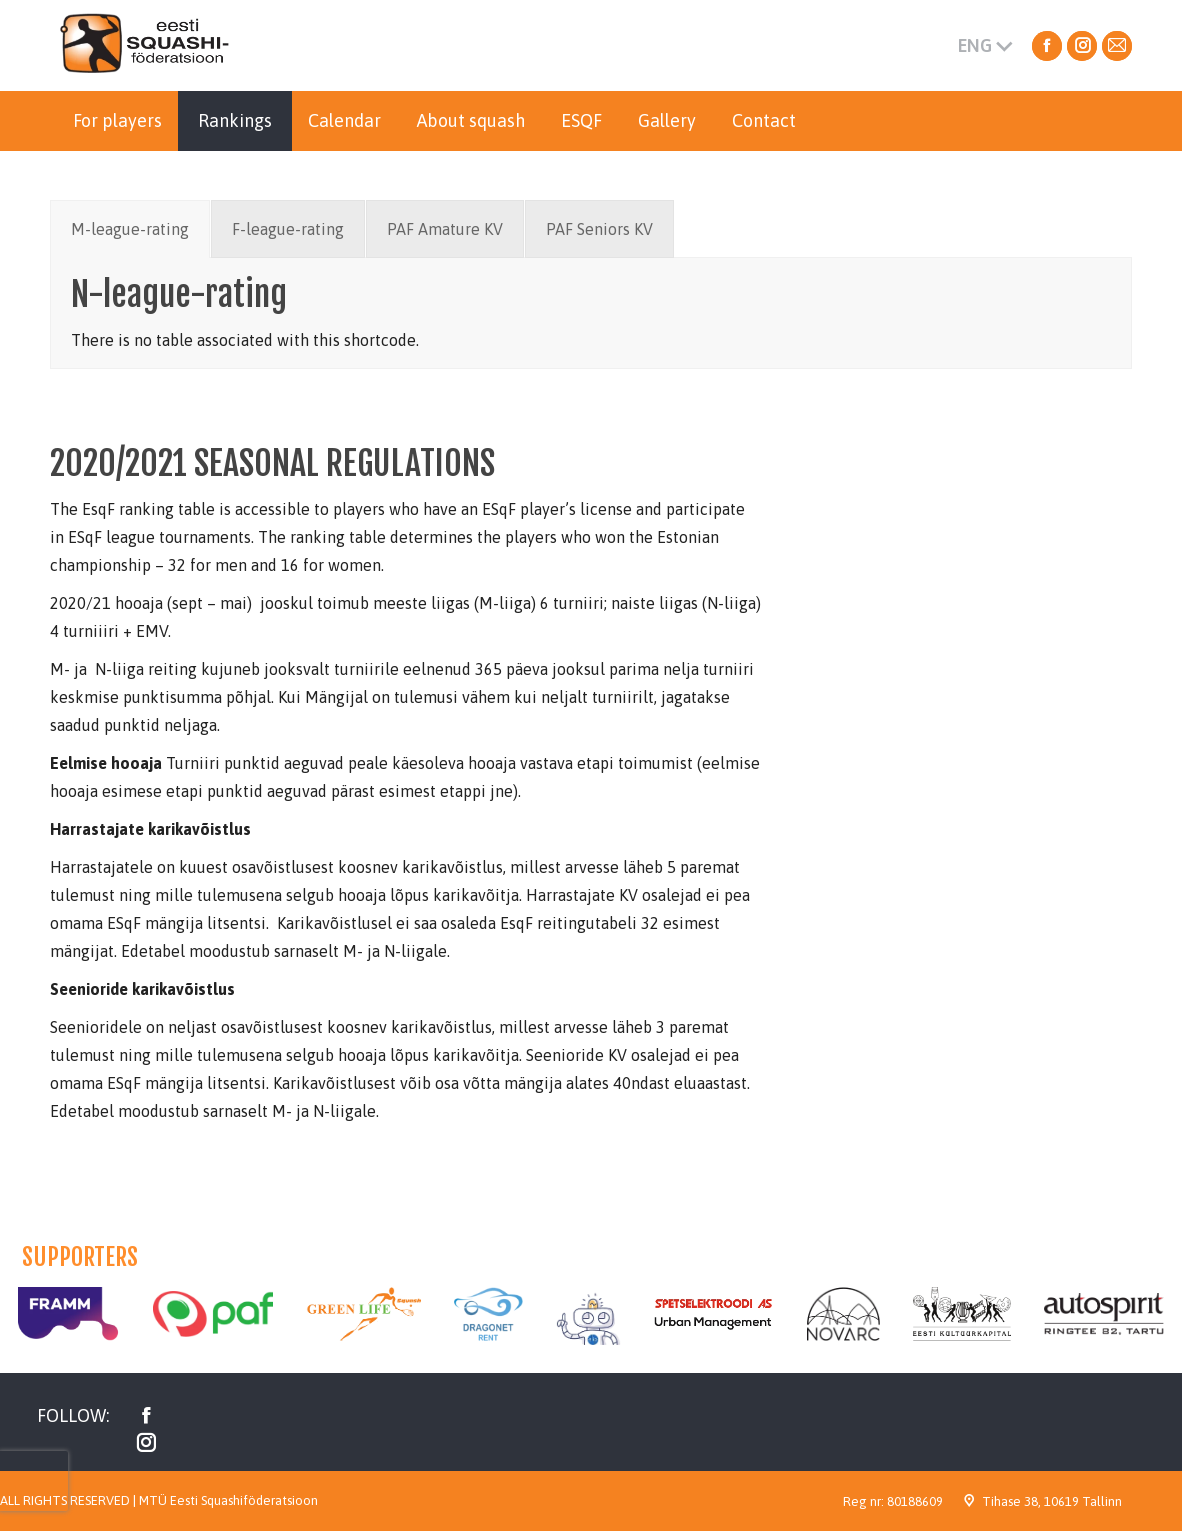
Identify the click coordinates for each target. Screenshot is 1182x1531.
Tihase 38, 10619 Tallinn (1052, 1501)
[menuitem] (117, 121)
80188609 (915, 1501)
